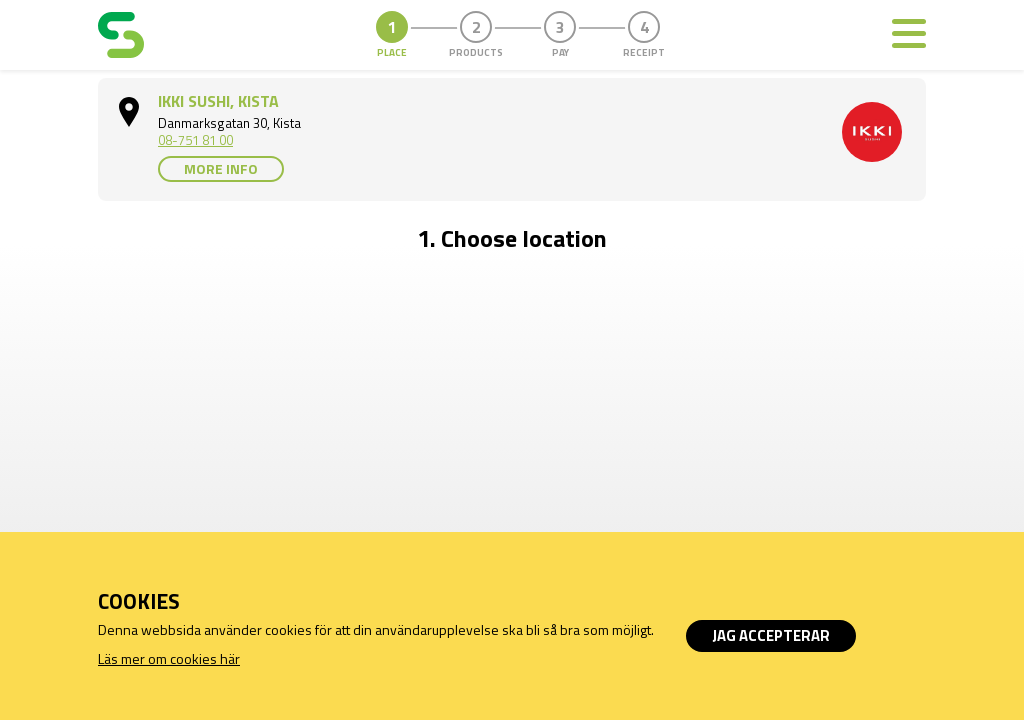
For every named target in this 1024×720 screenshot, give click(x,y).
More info (221, 168)
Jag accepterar (771, 635)
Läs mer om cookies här (169, 658)
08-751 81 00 (195, 140)
